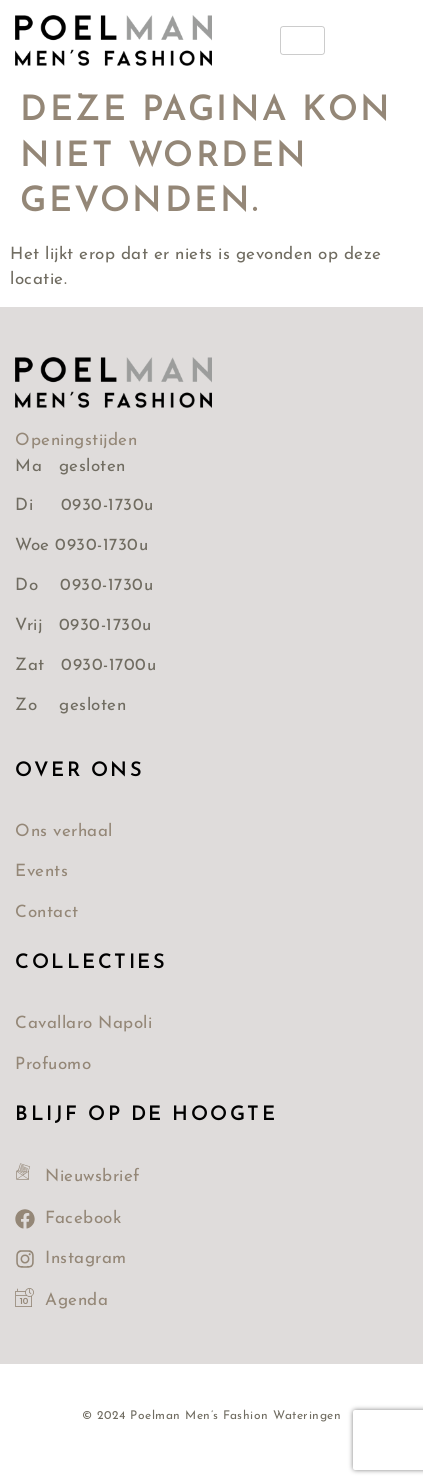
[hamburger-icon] (302, 40)
